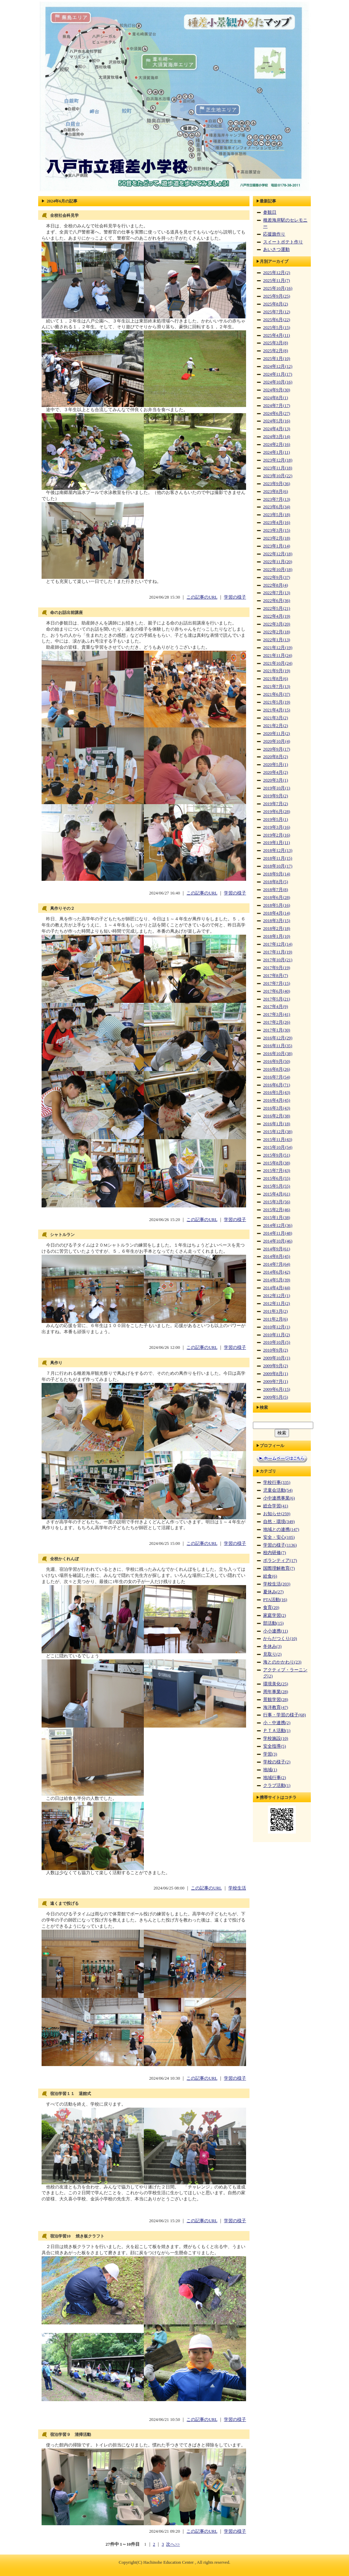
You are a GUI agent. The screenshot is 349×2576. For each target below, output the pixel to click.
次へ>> (173, 2544)
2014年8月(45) (276, 1256)
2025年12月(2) (276, 272)
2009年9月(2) (275, 1366)
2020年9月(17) (276, 749)
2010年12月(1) (276, 1327)
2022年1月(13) (276, 639)
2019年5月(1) (275, 819)
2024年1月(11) (276, 452)
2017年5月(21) (276, 999)
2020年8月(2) (275, 756)
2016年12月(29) (277, 1038)
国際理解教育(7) (279, 1568)
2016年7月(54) (276, 1077)
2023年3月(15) (276, 530)
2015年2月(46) (276, 1209)
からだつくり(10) (280, 1638)
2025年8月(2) (275, 304)
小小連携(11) (275, 1631)
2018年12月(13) (277, 850)
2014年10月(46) (277, 1241)
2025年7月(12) (276, 312)
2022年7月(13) (276, 592)
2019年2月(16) (276, 835)
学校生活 (237, 1888)
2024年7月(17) (276, 405)
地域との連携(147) (281, 1529)
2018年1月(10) (276, 936)
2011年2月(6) (275, 1319)
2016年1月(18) (276, 1123)
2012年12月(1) (276, 1295)
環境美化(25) (275, 1684)
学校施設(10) (275, 1738)
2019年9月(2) (275, 796)
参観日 (269, 212)
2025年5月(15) (276, 327)
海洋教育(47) (275, 1707)
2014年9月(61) (276, 1249)
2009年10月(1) (276, 1358)
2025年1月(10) (276, 358)
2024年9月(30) (276, 390)
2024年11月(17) (277, 374)
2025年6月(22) (276, 319)
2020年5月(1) (275, 764)
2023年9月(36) (276, 483)
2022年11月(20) (277, 561)
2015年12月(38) (277, 1131)
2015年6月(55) (276, 1178)
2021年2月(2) (275, 725)
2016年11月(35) (277, 1045)
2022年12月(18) (277, 554)
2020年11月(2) (276, 733)
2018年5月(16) (276, 905)
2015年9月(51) (276, 1155)
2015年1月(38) (276, 1217)
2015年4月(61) (276, 1194)
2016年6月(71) (276, 1085)
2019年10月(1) (276, 788)
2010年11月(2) (276, 1334)
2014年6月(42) (276, 1272)
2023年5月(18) (276, 514)
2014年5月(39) (276, 1280)
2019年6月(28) (276, 811)
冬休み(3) (272, 1646)
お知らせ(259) (276, 1513)
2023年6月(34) (276, 506)
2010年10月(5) (276, 1342)
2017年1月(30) (276, 1030)
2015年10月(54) (277, 1147)
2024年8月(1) (275, 397)
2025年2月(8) (275, 350)
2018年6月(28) (276, 897)
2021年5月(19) (276, 702)
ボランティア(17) (280, 1560)
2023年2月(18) (276, 538)
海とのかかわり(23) (282, 1662)
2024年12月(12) (277, 366)
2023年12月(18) (277, 460)
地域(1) (270, 1769)
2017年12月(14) (277, 944)
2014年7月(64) (276, 1264)
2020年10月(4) (276, 741)
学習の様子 (235, 597)
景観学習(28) (275, 1699)
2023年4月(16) (276, 522)
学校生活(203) (276, 1584)
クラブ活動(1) (276, 1785)
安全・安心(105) (279, 1537)
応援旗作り (274, 234)
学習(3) (270, 1754)
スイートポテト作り (283, 242)
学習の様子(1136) (280, 1545)
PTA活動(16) (275, 1599)
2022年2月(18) (276, 632)
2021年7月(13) (276, 686)
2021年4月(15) (276, 710)
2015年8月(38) (276, 1163)
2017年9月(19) (276, 967)
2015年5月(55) (276, 1186)
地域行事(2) (274, 1777)
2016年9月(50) (276, 1061)
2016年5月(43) (276, 1092)
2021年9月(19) (276, 670)
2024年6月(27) (276, 413)
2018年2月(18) (276, 928)
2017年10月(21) (277, 960)
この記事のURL (201, 597)
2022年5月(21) (276, 608)
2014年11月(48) (277, 1233)
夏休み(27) (273, 1592)
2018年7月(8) (275, 889)
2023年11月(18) (277, 468)
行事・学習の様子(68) (284, 1715)
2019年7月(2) (275, 803)
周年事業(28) (275, 1691)
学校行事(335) (276, 1482)
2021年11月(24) (277, 655)
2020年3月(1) (275, 780)
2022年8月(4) (275, 585)
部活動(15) (273, 1623)
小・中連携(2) (276, 1722)
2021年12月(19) (277, 647)
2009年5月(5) (275, 1397)
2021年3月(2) (275, 717)
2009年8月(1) (275, 1373)
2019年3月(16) (276, 827)
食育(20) (271, 1607)
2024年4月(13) (276, 428)
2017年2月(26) (276, 1022)
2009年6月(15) (276, 1389)
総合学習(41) (275, 1506)
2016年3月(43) (276, 1108)
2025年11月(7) (276, 280)
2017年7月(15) (276, 983)
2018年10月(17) (277, 866)
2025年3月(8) (275, 343)
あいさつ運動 (276, 249)
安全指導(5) (274, 1746)
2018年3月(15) (276, 920)
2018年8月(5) (275, 881)
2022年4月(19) (276, 616)
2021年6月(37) (276, 694)
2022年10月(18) (277, 569)
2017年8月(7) (275, 975)
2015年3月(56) (276, 1202)
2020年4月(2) (275, 772)
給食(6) (270, 1576)
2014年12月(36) (277, 1225)
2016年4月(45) (276, 1100)
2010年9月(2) (275, 1350)
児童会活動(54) (277, 1490)
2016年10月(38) (277, 1053)
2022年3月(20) (276, 624)
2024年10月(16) (277, 382)
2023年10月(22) (277, 475)
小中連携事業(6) (279, 1498)
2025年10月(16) (277, 288)
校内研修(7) (274, 1552)
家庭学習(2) (274, 1615)
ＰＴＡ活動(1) (276, 1730)
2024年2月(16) (276, 444)
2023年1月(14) (276, 546)
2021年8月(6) (275, 678)
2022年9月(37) (276, 577)
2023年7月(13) (276, 499)
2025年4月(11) (276, 335)
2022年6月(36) (276, 600)
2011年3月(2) (275, 1311)
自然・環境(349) (279, 1521)
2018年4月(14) (276, 913)
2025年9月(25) (276, 296)
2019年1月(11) (276, 842)
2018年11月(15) (277, 858)
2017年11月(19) (277, 952)
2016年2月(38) (276, 1116)
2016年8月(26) (276, 1069)
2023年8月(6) (275, 491)
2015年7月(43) (276, 1170)
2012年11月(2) (276, 1303)
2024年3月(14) (276, 436)
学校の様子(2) (276, 1762)
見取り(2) (272, 1654)
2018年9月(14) (276, 874)
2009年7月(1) (275, 1381)
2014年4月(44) (276, 1287)
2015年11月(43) (277, 1139)
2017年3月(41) (276, 1014)
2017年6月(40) (276, 991)
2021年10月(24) (277, 663)
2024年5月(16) (276, 421)
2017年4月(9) (275, 1006)
